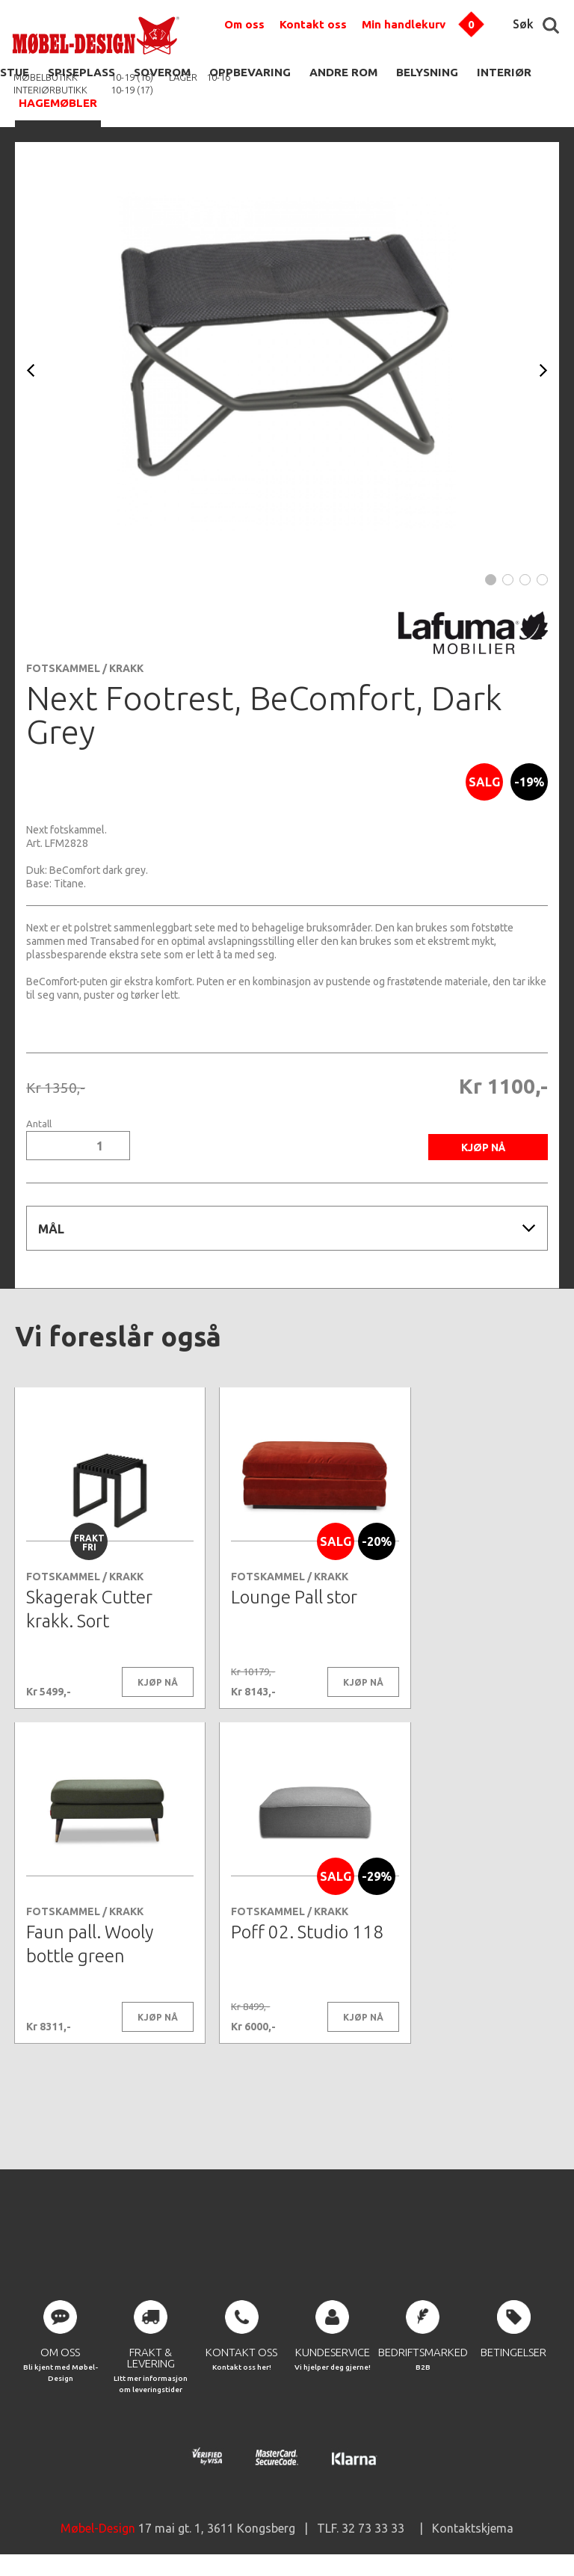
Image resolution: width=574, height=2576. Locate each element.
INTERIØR (504, 72)
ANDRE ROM (343, 72)
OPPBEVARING (250, 72)
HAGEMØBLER (58, 102)
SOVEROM (162, 72)
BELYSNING (427, 72)
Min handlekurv (403, 24)
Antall (39, 1124)
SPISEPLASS (81, 72)
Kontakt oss (313, 24)
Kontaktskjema (472, 2531)
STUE (14, 72)
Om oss (244, 24)
